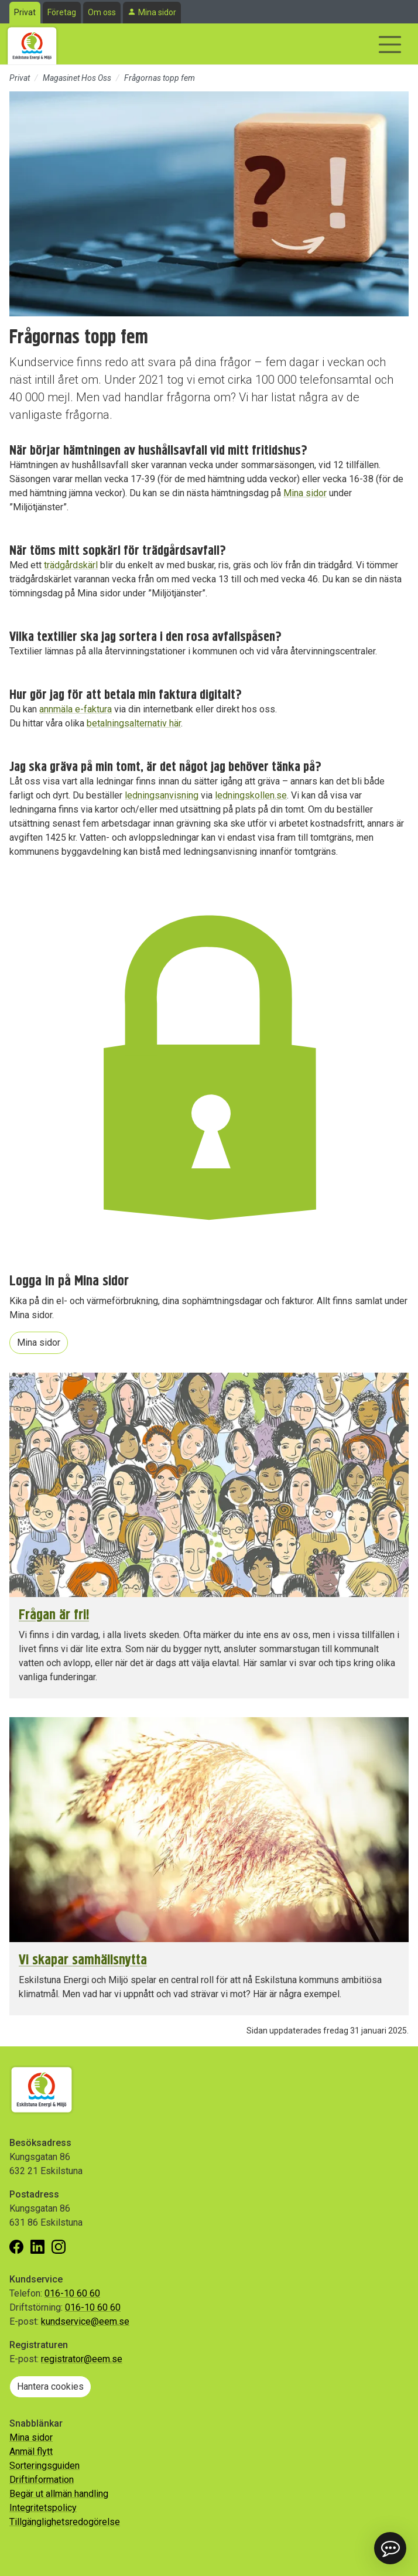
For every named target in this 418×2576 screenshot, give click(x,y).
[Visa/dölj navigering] (390, 44)
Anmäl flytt (31, 2451)
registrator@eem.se (81, 2359)
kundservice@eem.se (85, 2321)
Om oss (102, 12)
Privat (25, 12)
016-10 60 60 (72, 2293)
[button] (390, 2548)
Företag (61, 12)
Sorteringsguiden (44, 2465)
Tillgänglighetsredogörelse (64, 2521)
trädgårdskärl (71, 565)
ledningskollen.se (251, 795)
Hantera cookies (50, 2386)
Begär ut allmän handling (58, 2493)
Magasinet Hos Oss (77, 78)
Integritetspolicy (43, 2507)
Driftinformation (41, 2479)
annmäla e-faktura (75, 709)
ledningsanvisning (161, 795)
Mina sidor (157, 12)
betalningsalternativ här (134, 723)
